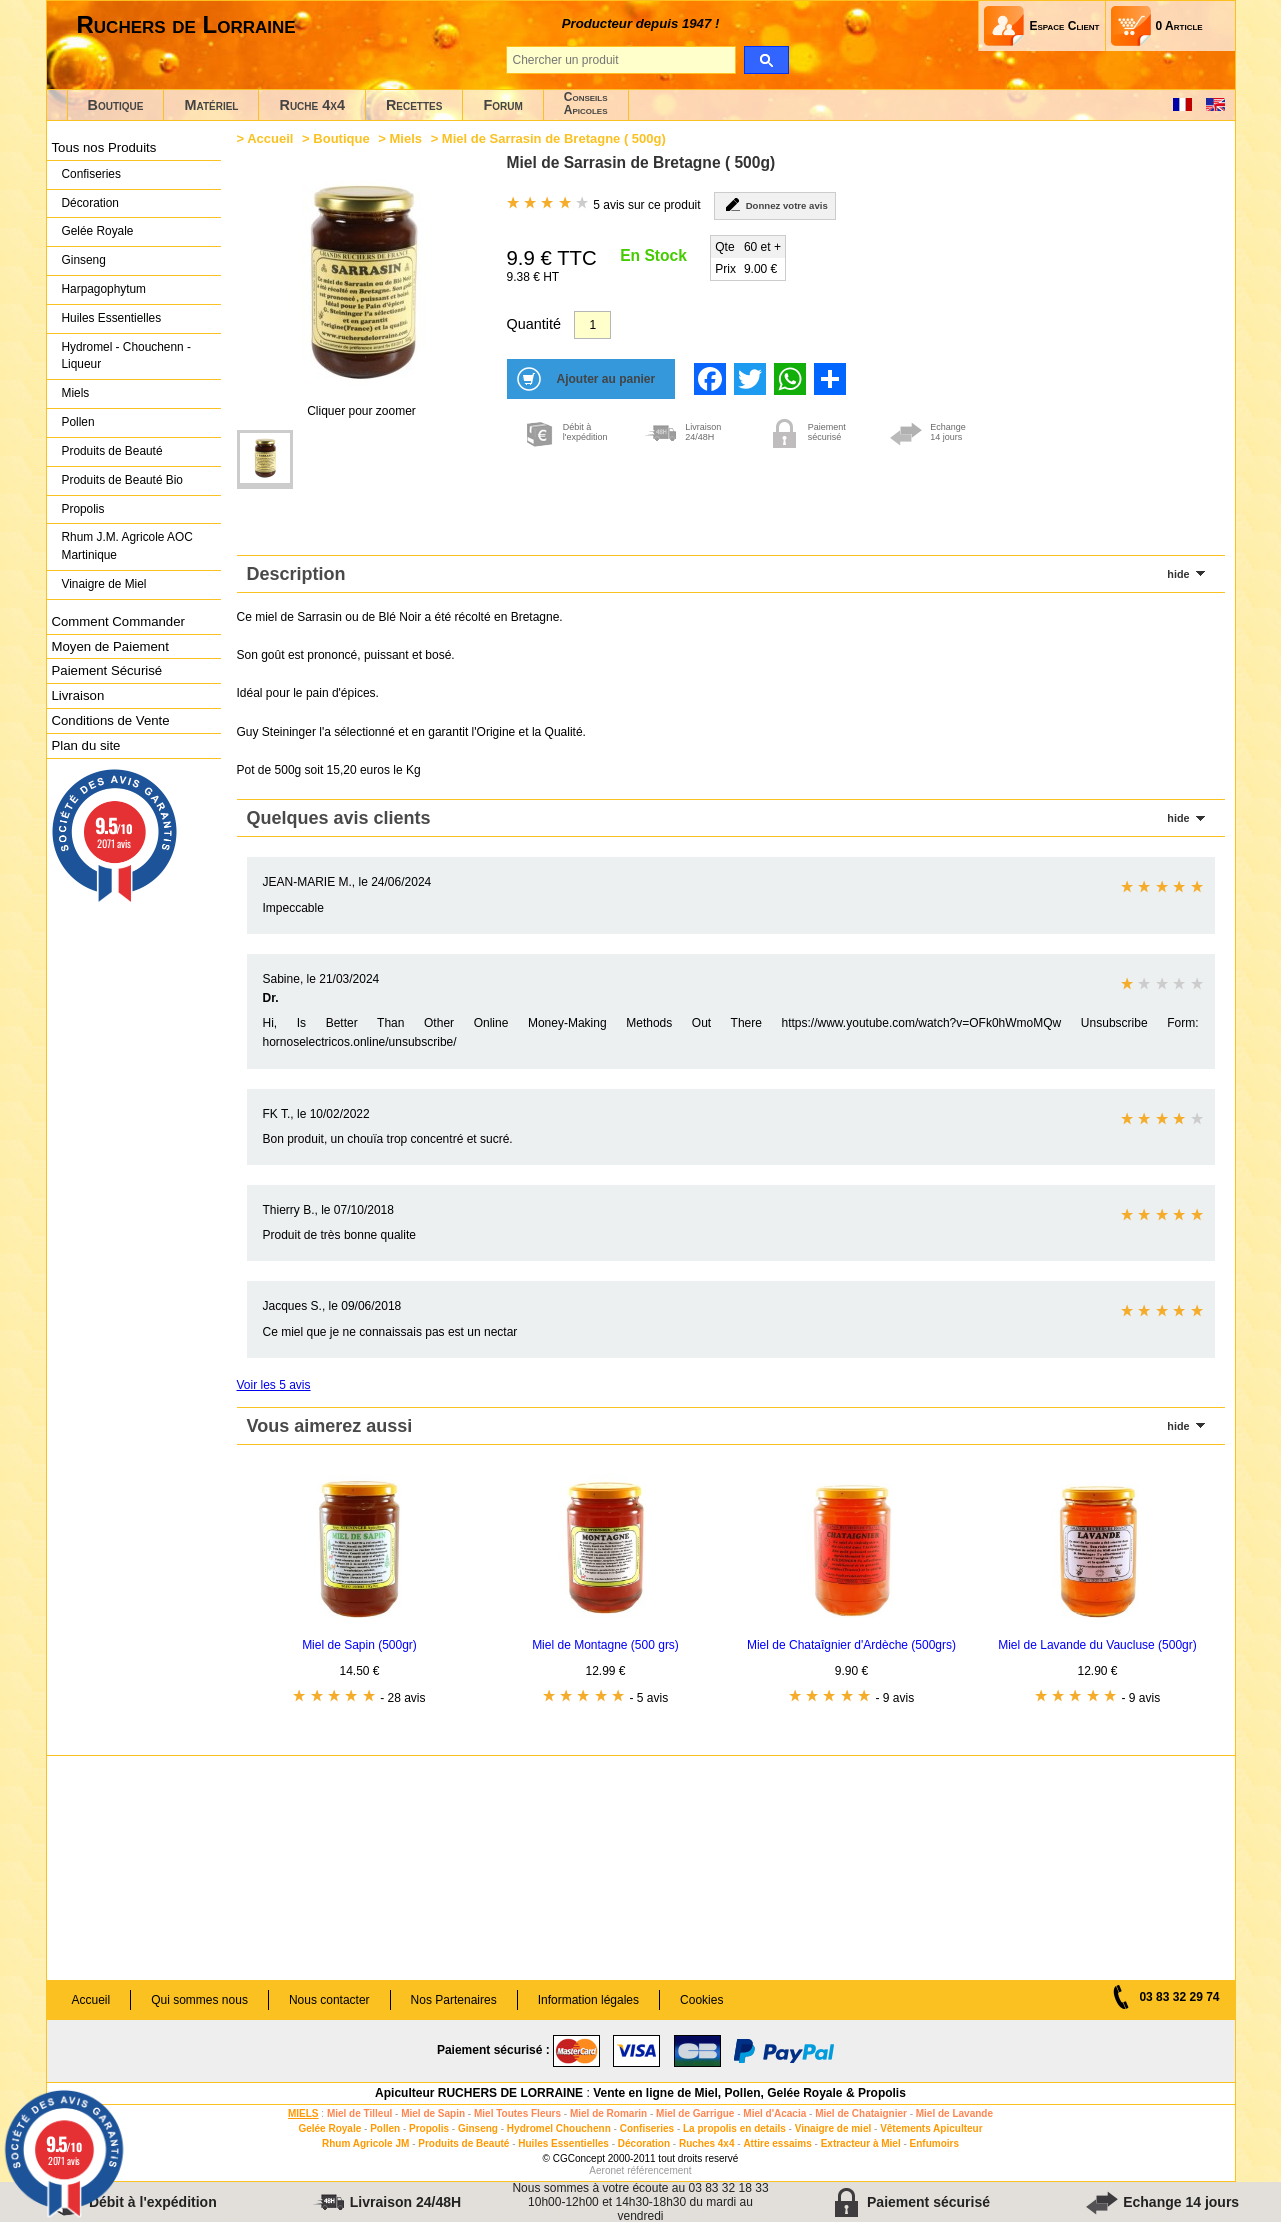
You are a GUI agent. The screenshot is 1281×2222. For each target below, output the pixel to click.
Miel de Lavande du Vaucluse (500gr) (1097, 1645)
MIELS (303, 2113)
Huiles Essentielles (112, 318)
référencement (659, 2170)
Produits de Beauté (112, 451)
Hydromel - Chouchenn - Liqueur (126, 356)
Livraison (78, 695)
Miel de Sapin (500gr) (359, 1645)
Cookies (701, 2000)
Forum (502, 105)
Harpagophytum (104, 289)
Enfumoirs (934, 2143)
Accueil (270, 138)
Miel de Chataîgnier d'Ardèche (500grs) (851, 1645)
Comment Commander (118, 621)
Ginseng (84, 260)
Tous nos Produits (104, 147)
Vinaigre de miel (833, 2128)
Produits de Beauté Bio (122, 480)
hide (1178, 574)
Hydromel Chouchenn (559, 2128)
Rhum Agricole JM (365, 2143)
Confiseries (91, 174)
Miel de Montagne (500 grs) (605, 1645)
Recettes (414, 105)
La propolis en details (734, 2128)
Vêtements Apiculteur (931, 2128)
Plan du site (86, 745)
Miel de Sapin (433, 2113)
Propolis (83, 509)
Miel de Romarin (608, 2113)
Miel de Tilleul (359, 2113)
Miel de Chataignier (861, 2113)
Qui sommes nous (199, 2000)
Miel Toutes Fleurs (517, 2113)
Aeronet (606, 2170)
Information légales (588, 2000)
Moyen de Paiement (110, 646)
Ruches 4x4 (707, 2143)
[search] (766, 60)
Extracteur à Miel (861, 2143)
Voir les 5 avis (274, 1385)
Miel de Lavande (954, 2113)
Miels (76, 393)
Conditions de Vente (111, 720)
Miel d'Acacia (774, 2113)
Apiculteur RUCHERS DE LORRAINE (479, 2093)
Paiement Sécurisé (107, 670)
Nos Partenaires (454, 2000)
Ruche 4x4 (311, 105)
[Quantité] (592, 325)
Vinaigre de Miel (104, 584)
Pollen (78, 422)
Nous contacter (329, 2000)
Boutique (116, 105)
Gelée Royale (98, 231)
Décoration (90, 203)
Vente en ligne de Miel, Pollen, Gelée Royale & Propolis (749, 2093)
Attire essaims (777, 2143)
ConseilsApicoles (586, 103)
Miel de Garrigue (695, 2113)
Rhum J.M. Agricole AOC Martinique (127, 546)
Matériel (211, 105)
